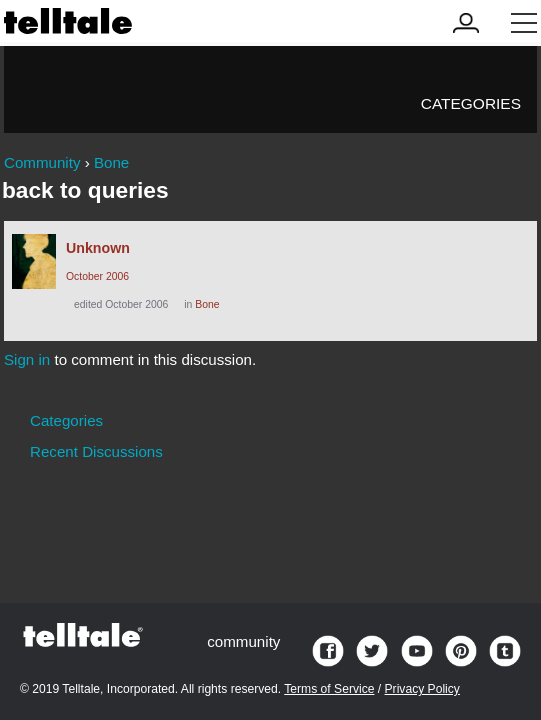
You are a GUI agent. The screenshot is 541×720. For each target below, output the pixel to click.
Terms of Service (329, 689)
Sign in (27, 359)
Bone (207, 304)
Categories (471, 103)
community (243, 641)
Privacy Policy (422, 689)
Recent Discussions (96, 451)
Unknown (98, 248)
